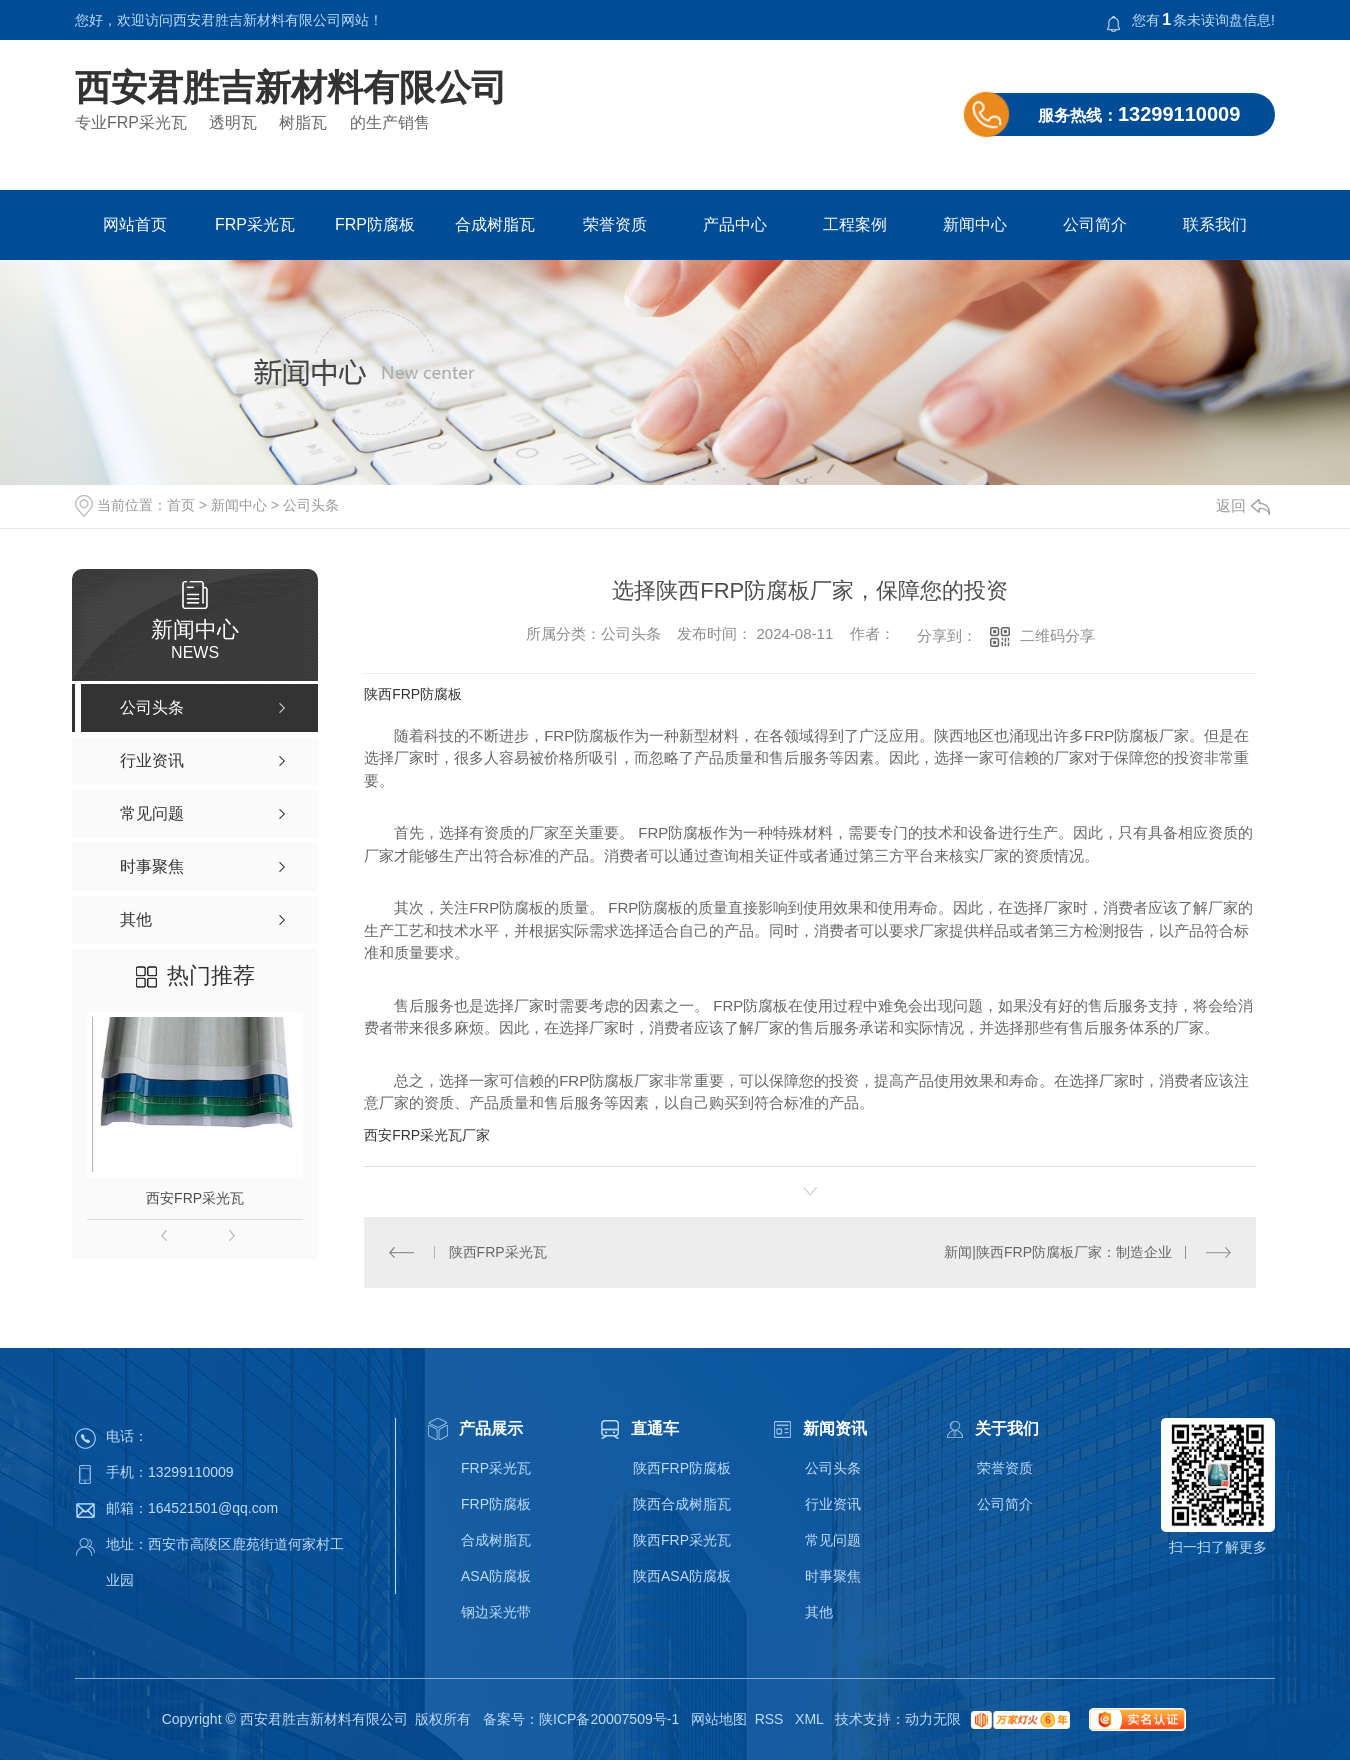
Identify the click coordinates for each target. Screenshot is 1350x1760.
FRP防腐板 (375, 224)
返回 (1243, 505)
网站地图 (719, 1719)
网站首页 (135, 224)
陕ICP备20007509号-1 (609, 1719)
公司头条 (311, 505)
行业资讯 (833, 1504)
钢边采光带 (496, 1612)
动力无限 (933, 1719)
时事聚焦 (833, 1576)
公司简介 (1095, 224)
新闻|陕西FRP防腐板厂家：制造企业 (1058, 1252)
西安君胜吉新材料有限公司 (291, 88)
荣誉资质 (615, 224)
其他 (819, 1612)
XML (811, 1719)
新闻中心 (975, 224)
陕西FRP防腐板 (413, 694)
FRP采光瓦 (255, 224)
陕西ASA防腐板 (682, 1576)
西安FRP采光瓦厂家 (427, 1135)
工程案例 (855, 224)
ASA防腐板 (496, 1576)
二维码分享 (1057, 635)
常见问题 (833, 1540)
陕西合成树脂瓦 (682, 1504)
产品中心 (735, 224)
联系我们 (1215, 224)
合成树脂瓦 (495, 224)
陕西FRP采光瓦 (498, 1252)
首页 (181, 505)
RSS (771, 1719)
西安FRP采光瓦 (195, 1198)
